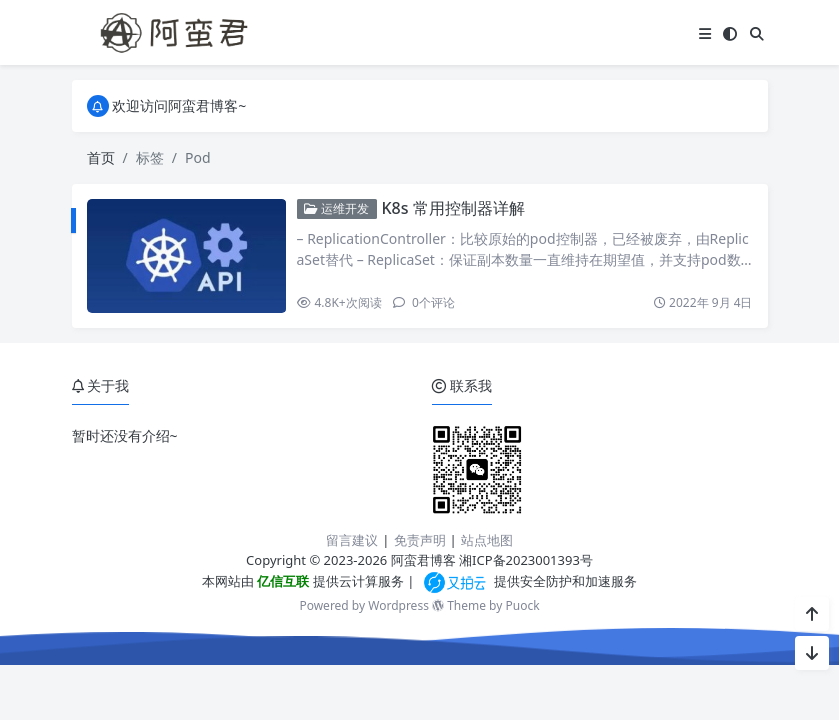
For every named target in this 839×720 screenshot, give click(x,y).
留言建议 (352, 540)
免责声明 (420, 540)
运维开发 (336, 208)
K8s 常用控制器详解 (452, 208)
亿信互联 (281, 581)
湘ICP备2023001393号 (526, 560)
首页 (101, 157)
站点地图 (487, 540)
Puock (522, 605)
